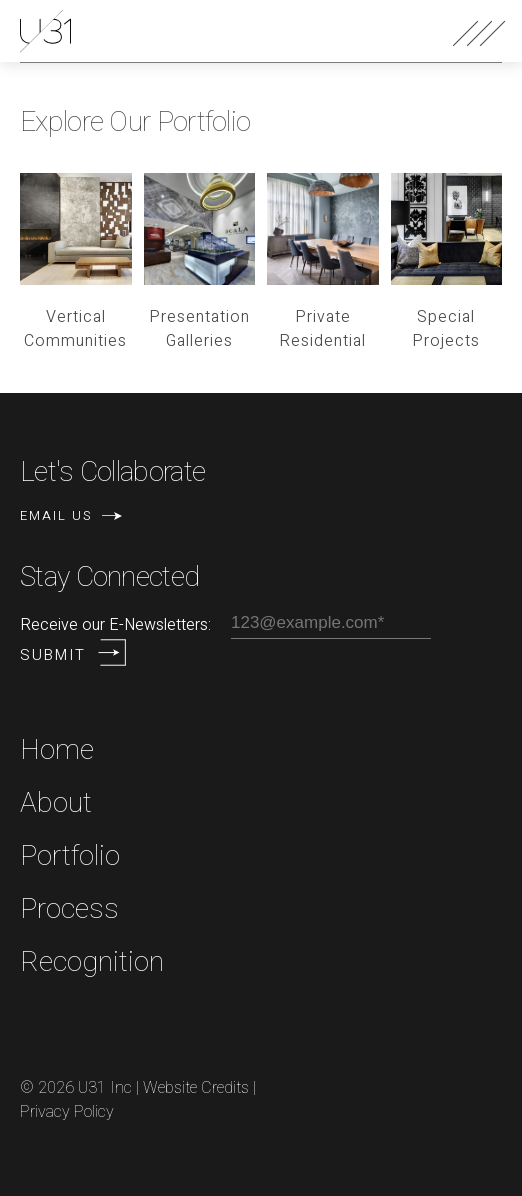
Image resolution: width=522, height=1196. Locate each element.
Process (69, 909)
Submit (53, 655)
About (56, 803)
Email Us (71, 515)
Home (57, 750)
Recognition (92, 962)
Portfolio (70, 856)
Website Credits (196, 1088)
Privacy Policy (67, 1112)
